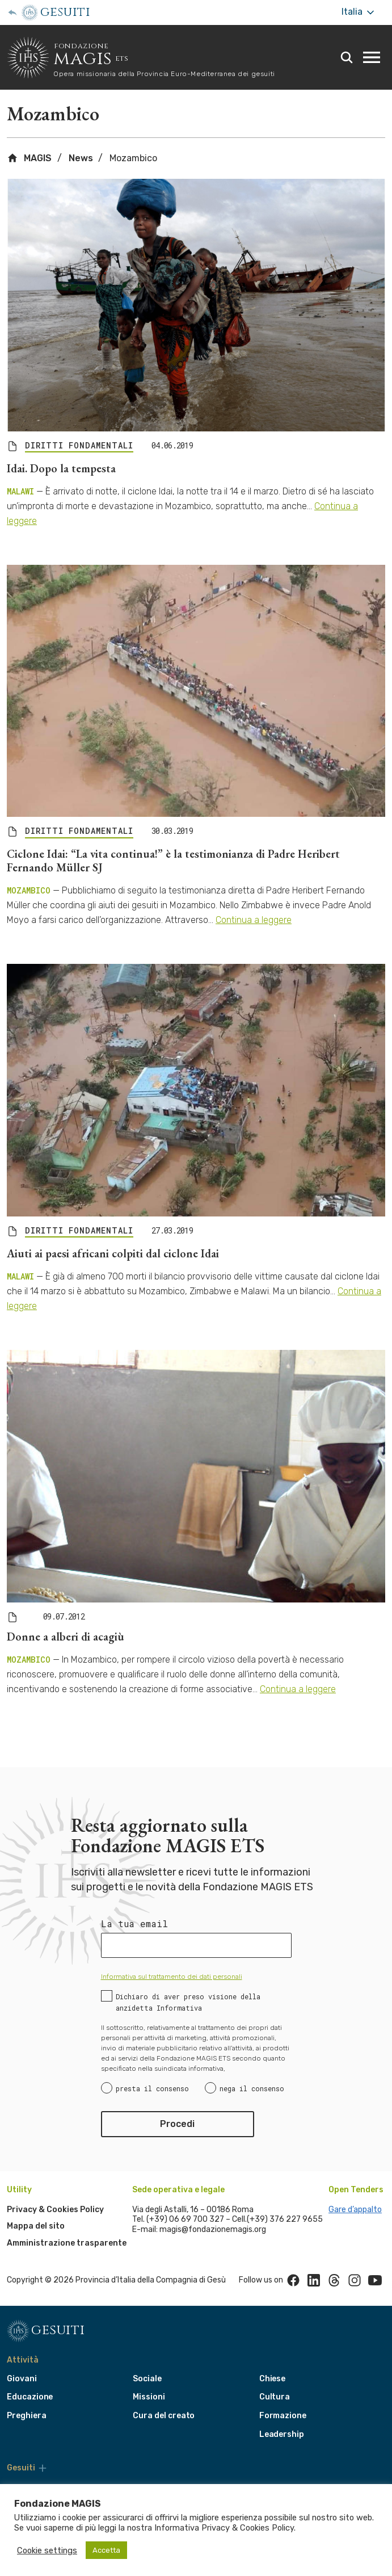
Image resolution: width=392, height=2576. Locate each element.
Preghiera (26, 2415)
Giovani (22, 2379)
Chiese (272, 2379)
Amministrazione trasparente (67, 2243)
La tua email (134, 1923)
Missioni (149, 2397)
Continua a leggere (254, 919)
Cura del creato (164, 2415)
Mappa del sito (36, 2226)
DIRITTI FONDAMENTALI (79, 445)
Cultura (274, 2397)
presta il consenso (152, 2088)
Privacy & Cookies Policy (55, 2209)
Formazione (282, 2415)
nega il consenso (252, 2088)
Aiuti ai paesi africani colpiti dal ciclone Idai (113, 1253)
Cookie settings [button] (47, 2550)
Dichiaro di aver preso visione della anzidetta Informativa (188, 2002)
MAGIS (29, 157)
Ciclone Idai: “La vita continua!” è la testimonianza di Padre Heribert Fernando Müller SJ (173, 860)
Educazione (30, 2397)
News (81, 158)
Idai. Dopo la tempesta (61, 468)
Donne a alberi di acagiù (65, 1636)
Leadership (281, 2434)
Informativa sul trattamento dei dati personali (171, 1977)
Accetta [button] (106, 2550)
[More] (42, 2468)
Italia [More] (359, 12)
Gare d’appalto (355, 2209)
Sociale (147, 2379)
